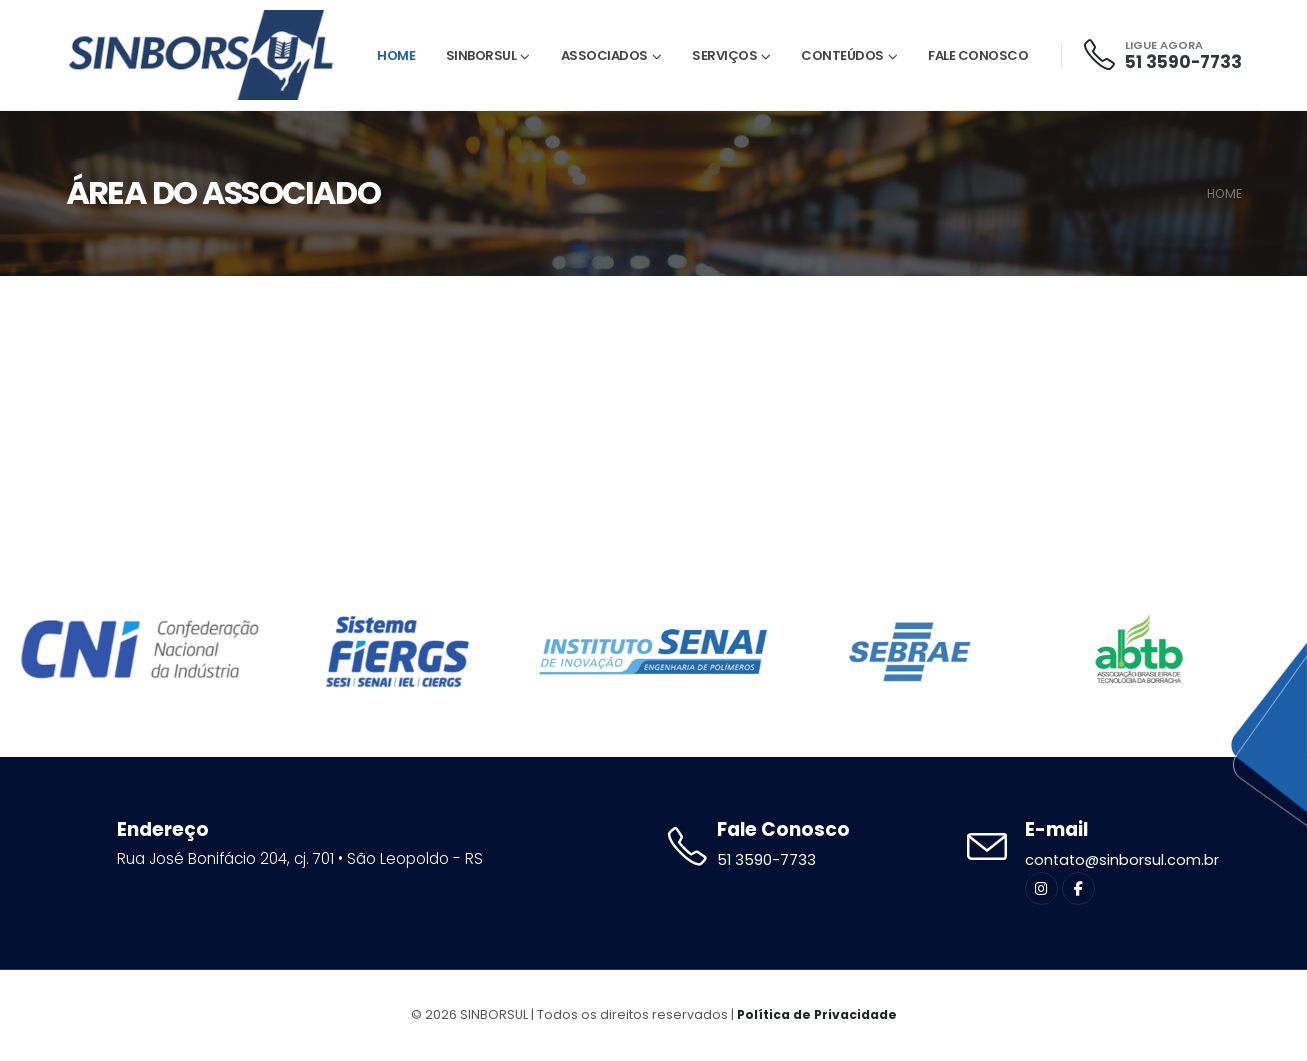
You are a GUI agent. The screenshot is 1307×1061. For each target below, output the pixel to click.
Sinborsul (481, 55)
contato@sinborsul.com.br (1123, 860)
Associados (604, 55)
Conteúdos (842, 55)
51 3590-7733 (1183, 62)
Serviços (724, 55)
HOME (1224, 193)
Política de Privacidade (817, 1015)
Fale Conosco (978, 55)
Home (396, 55)
